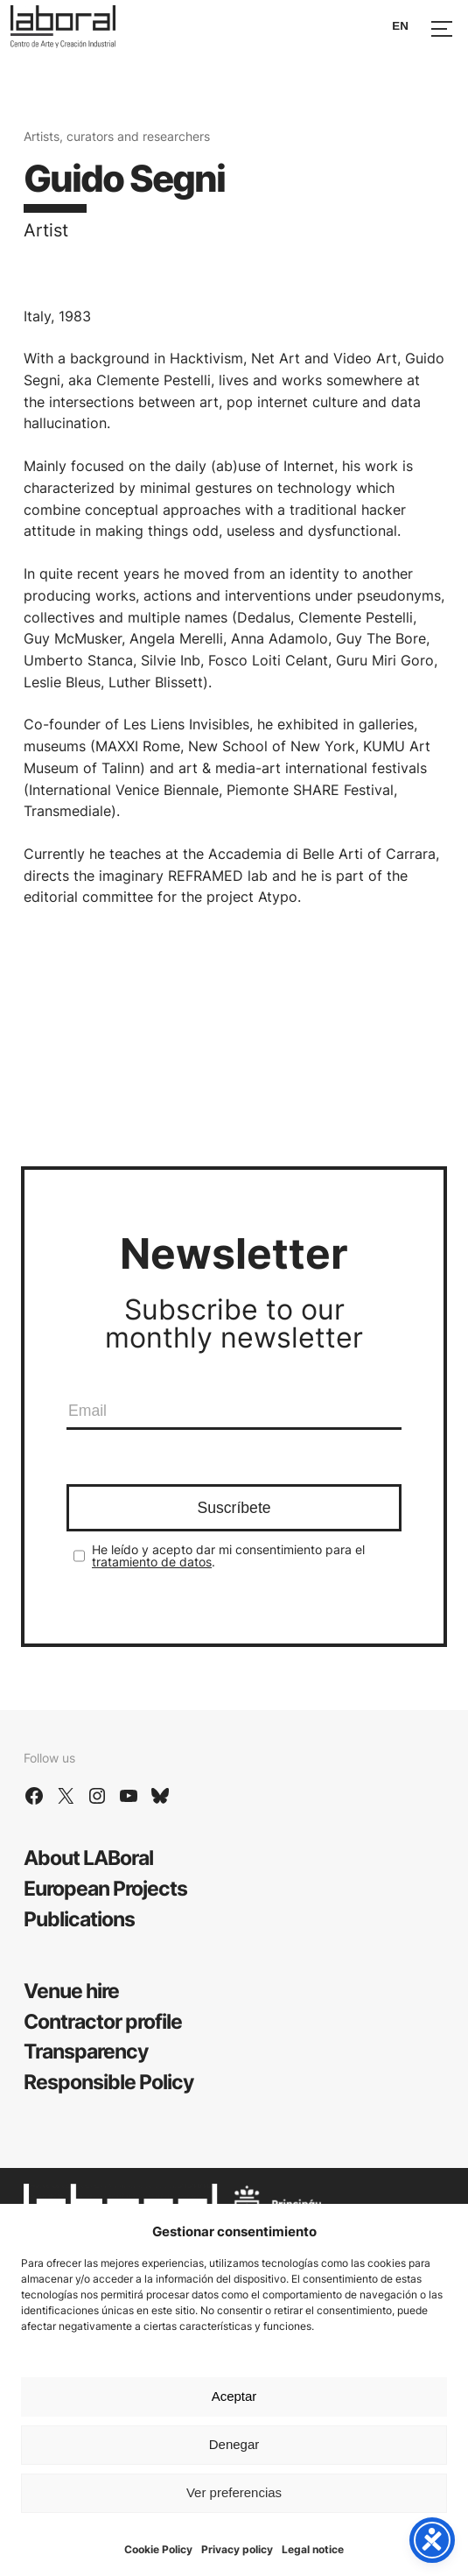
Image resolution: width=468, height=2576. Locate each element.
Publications (79, 1919)
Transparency (86, 2051)
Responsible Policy (108, 2082)
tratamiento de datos (152, 1561)
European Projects (105, 1888)
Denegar (234, 2444)
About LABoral (88, 1857)
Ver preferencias (234, 2492)
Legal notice (313, 2549)
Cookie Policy (158, 2549)
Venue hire (71, 1990)
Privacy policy (237, 2549)
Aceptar (234, 2396)
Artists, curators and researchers (117, 136)
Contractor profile (103, 2021)
